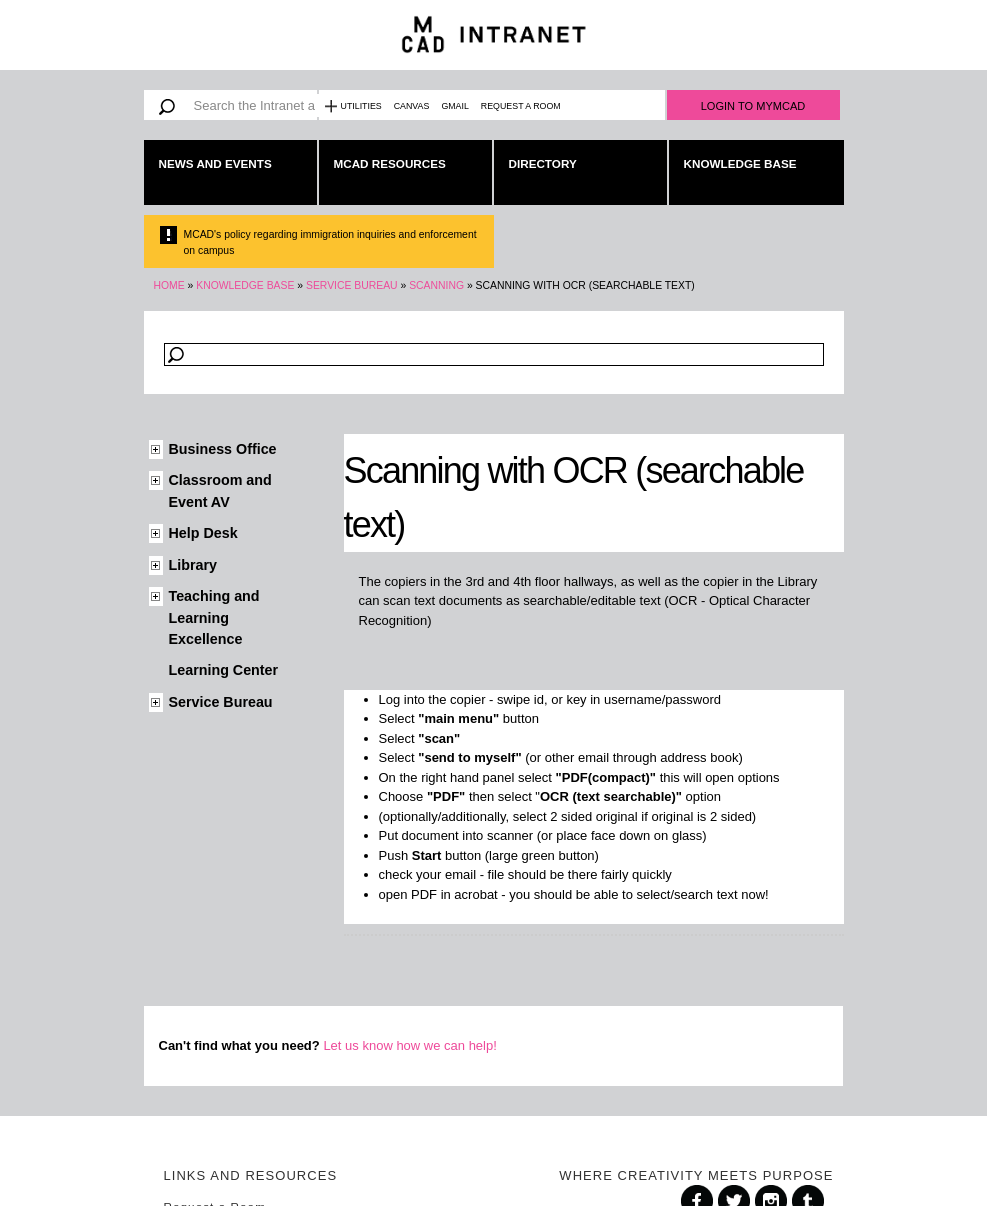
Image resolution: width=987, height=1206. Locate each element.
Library (193, 565)
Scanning (436, 285)
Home (169, 285)
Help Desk (203, 533)
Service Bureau (352, 285)
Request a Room (521, 106)
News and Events (215, 163)
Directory (543, 163)
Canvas (412, 106)
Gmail (454, 106)
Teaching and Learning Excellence (214, 617)
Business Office (223, 449)
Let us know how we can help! (409, 1045)
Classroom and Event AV (220, 490)
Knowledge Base (740, 163)
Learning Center (224, 670)
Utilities (361, 106)
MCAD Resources (390, 163)
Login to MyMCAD (753, 106)
